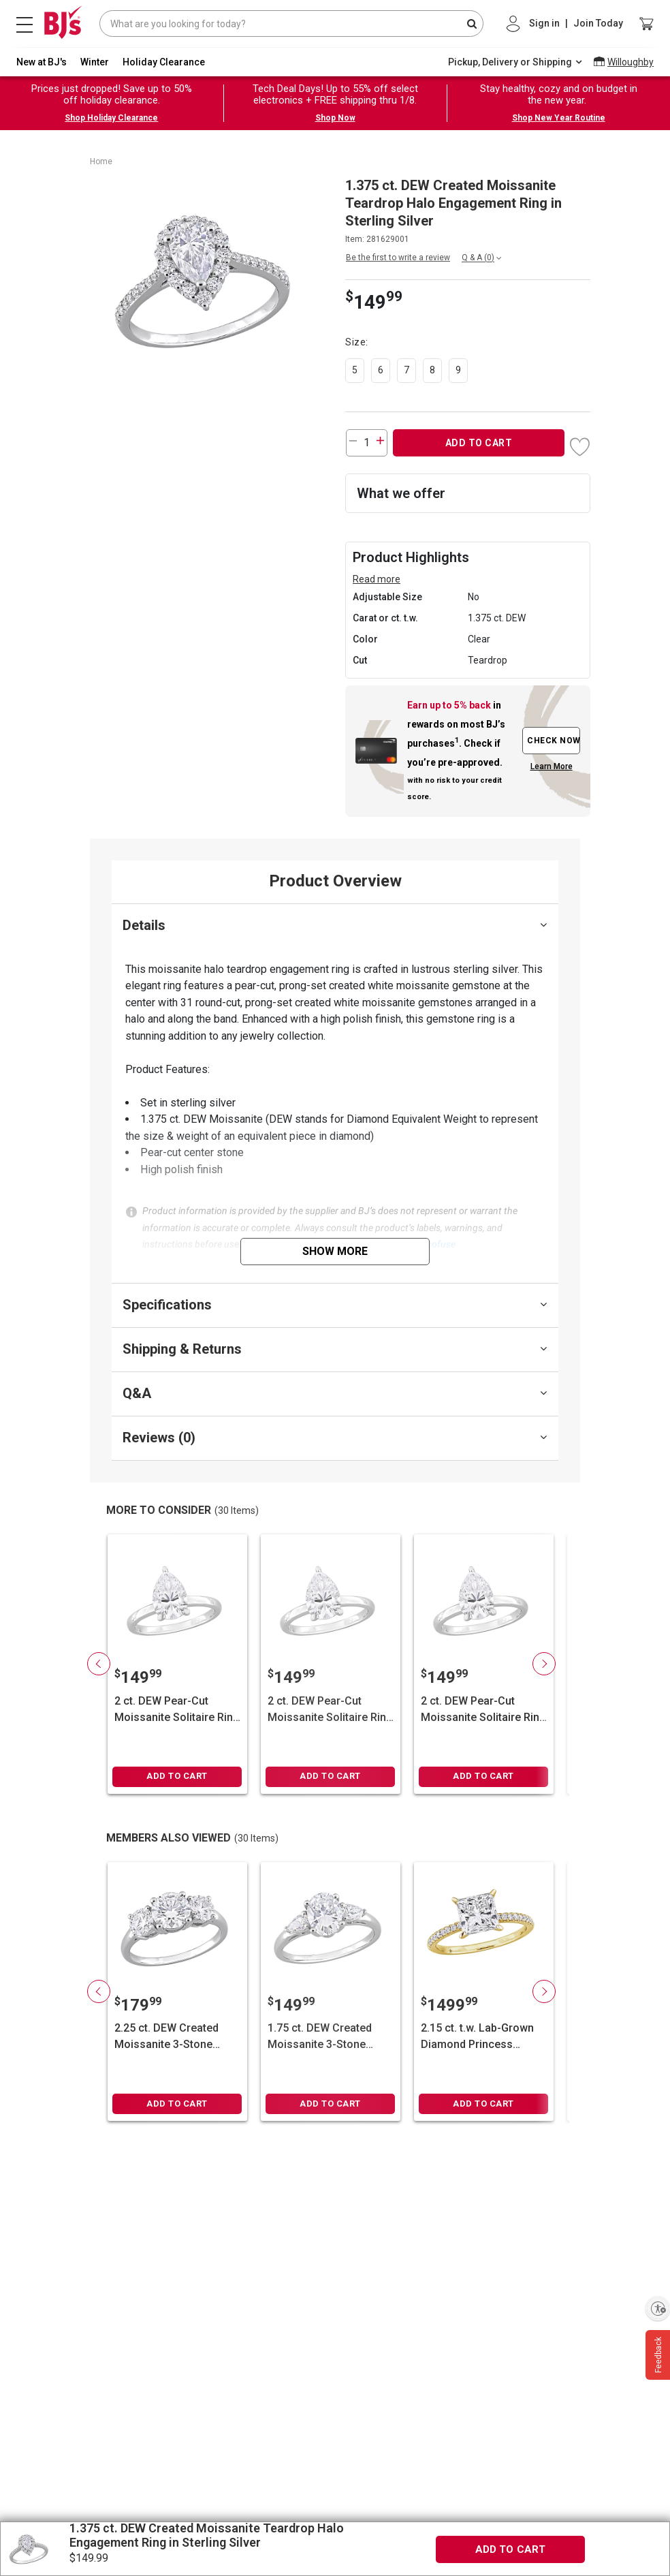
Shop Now (335, 118)
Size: (357, 342)
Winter (94, 62)
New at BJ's (41, 62)
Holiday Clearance (164, 62)
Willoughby (630, 62)
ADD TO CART (479, 442)
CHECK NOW (553, 740)
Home (101, 161)
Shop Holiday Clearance (111, 118)
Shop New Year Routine (558, 118)
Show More (335, 1251)
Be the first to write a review (398, 257)
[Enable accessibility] (657, 2308)
